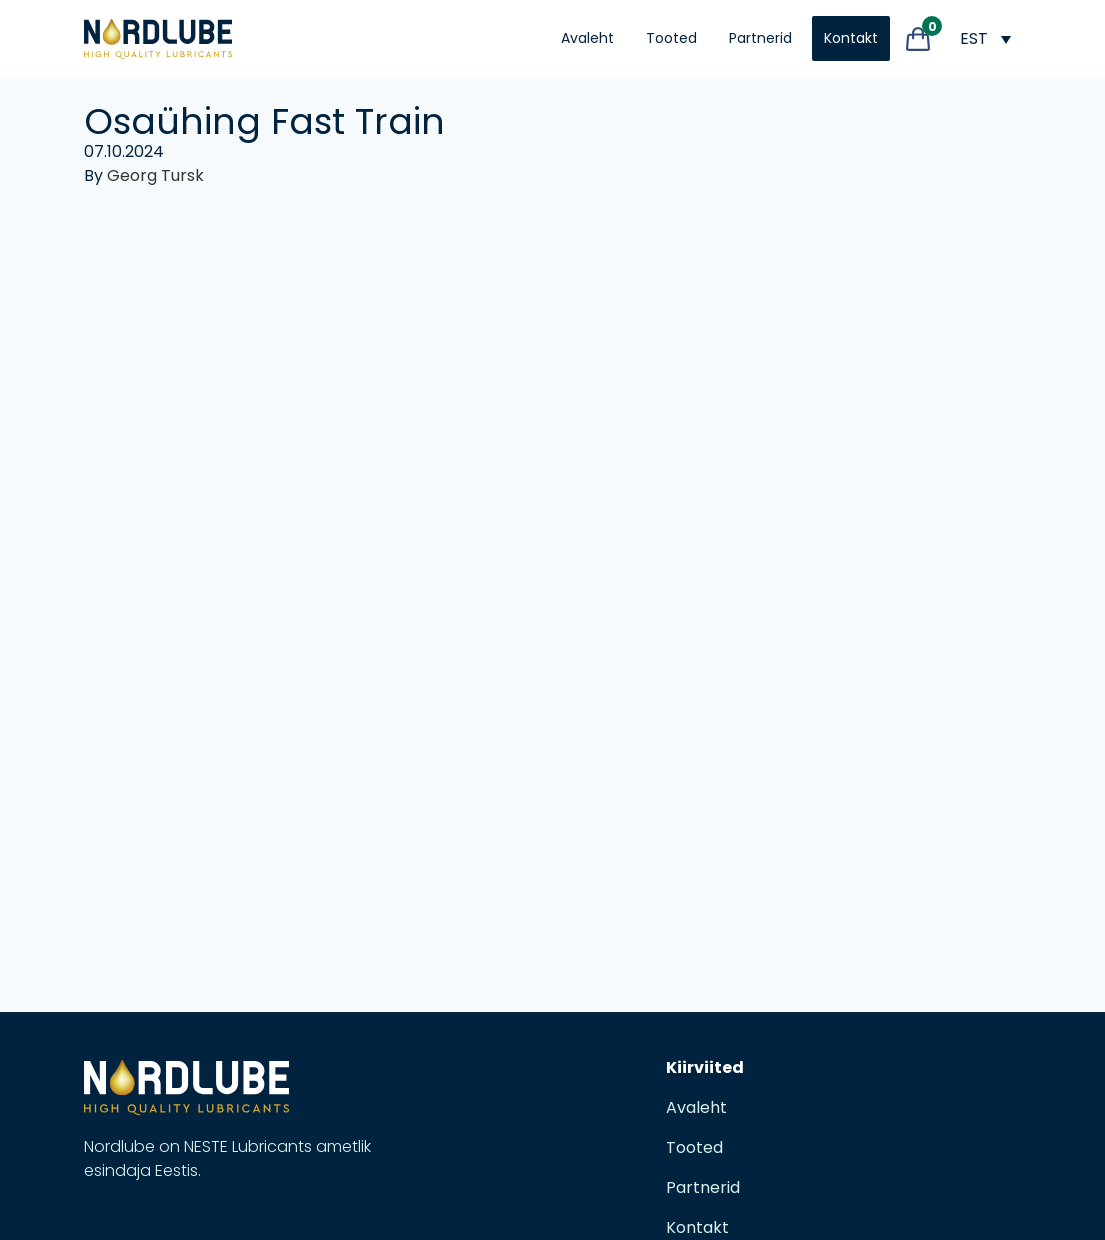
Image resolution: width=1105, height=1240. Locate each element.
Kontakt (851, 38)
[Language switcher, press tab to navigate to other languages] (985, 38)
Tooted (671, 38)
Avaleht (587, 38)
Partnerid (760, 38)
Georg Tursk (155, 175)
